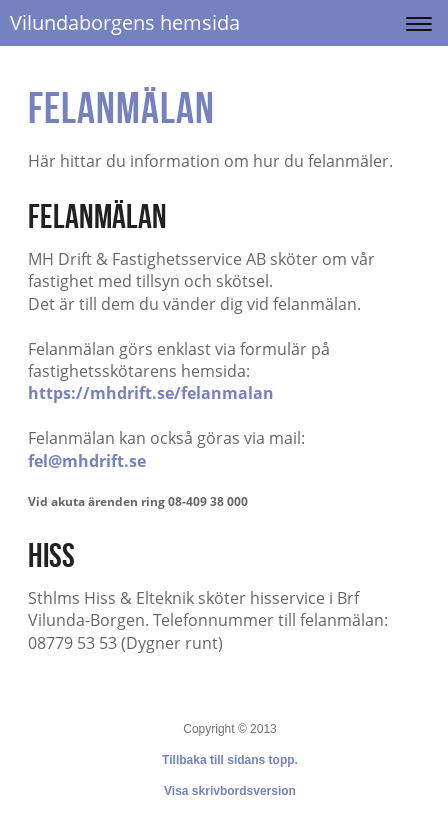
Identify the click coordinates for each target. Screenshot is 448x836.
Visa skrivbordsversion (230, 791)
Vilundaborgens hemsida (125, 22)
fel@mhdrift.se (87, 461)
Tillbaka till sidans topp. (230, 760)
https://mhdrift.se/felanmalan (151, 393)
